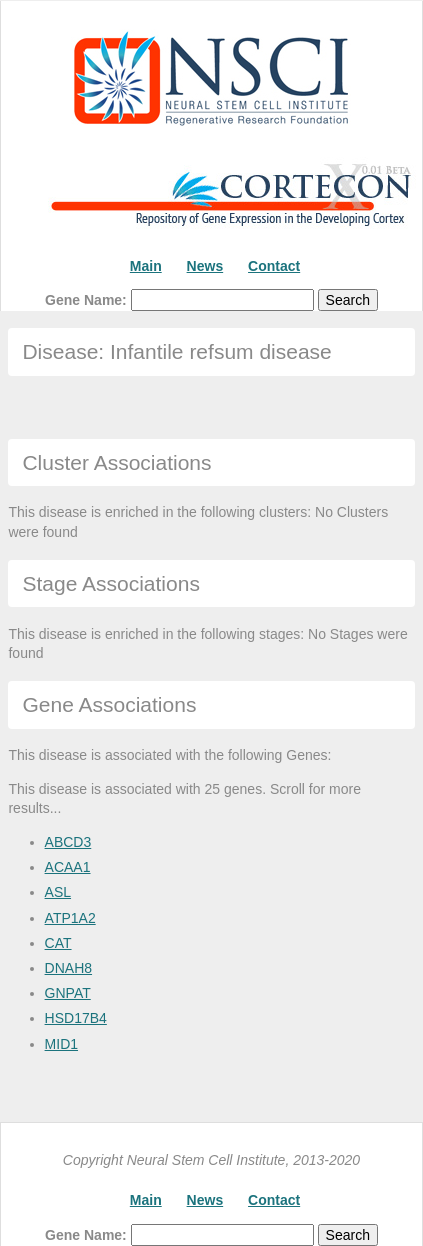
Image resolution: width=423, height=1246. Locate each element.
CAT (58, 943)
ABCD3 (68, 842)
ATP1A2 (70, 918)
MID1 (61, 1044)
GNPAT (68, 993)
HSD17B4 (76, 1018)
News (205, 266)
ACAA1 (68, 867)
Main (146, 266)
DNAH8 (68, 968)
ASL (58, 892)
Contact (274, 266)
